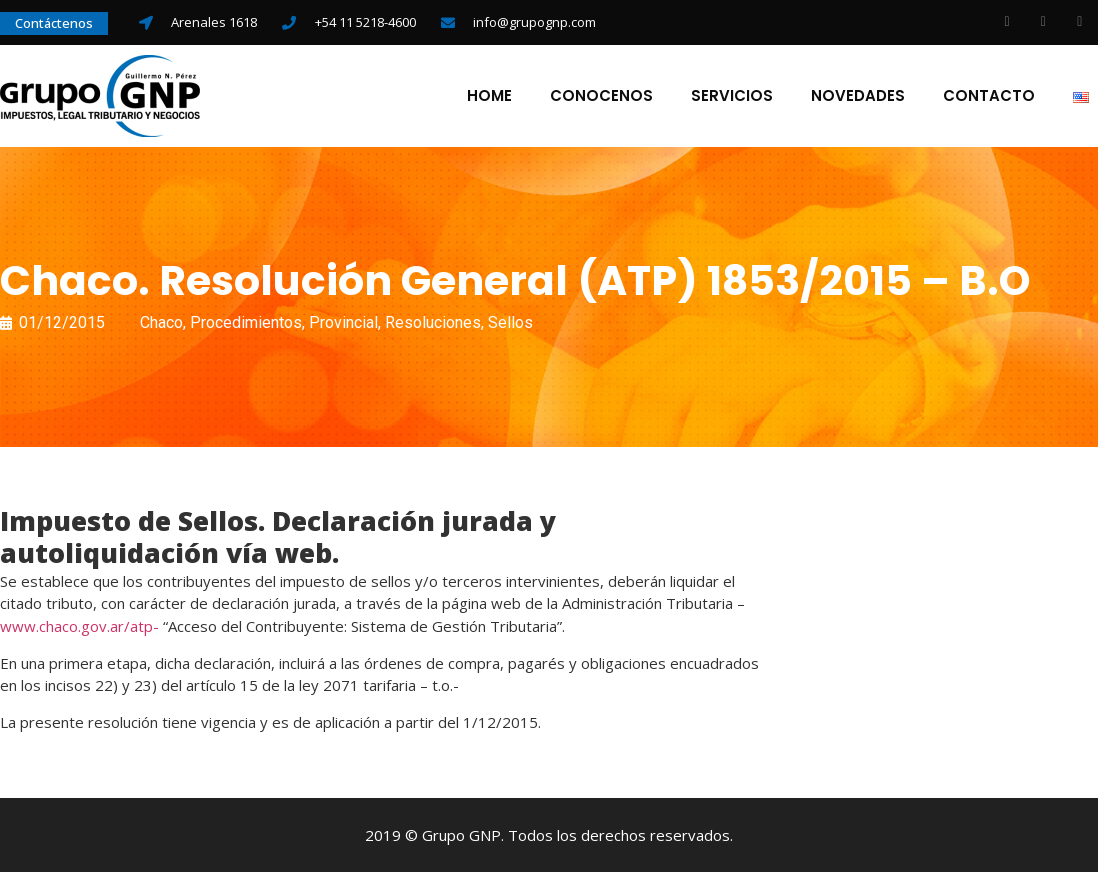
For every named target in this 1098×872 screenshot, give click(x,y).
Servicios (732, 96)
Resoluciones (433, 322)
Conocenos (601, 96)
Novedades (858, 96)
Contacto (989, 96)
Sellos (510, 322)
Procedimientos (246, 322)
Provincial (343, 322)
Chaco (161, 322)
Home (489, 96)
